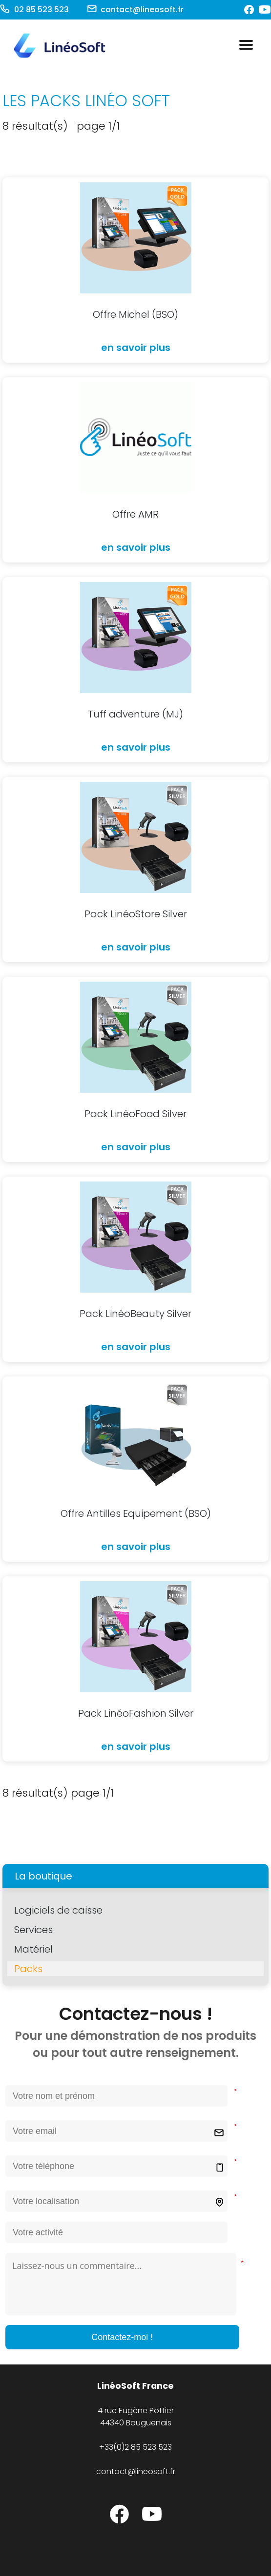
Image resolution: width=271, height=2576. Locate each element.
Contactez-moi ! (122, 2337)
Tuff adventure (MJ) (135, 714)
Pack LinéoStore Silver (135, 914)
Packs (28, 1969)
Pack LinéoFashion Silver (135, 1713)
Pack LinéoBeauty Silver (135, 1313)
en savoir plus (135, 347)
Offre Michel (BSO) (135, 314)
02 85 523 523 (40, 9)
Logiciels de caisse (58, 1910)
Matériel (33, 1949)
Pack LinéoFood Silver (135, 1114)
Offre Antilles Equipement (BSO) (136, 1513)
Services (33, 1930)
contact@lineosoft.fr (142, 9)
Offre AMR (135, 514)
